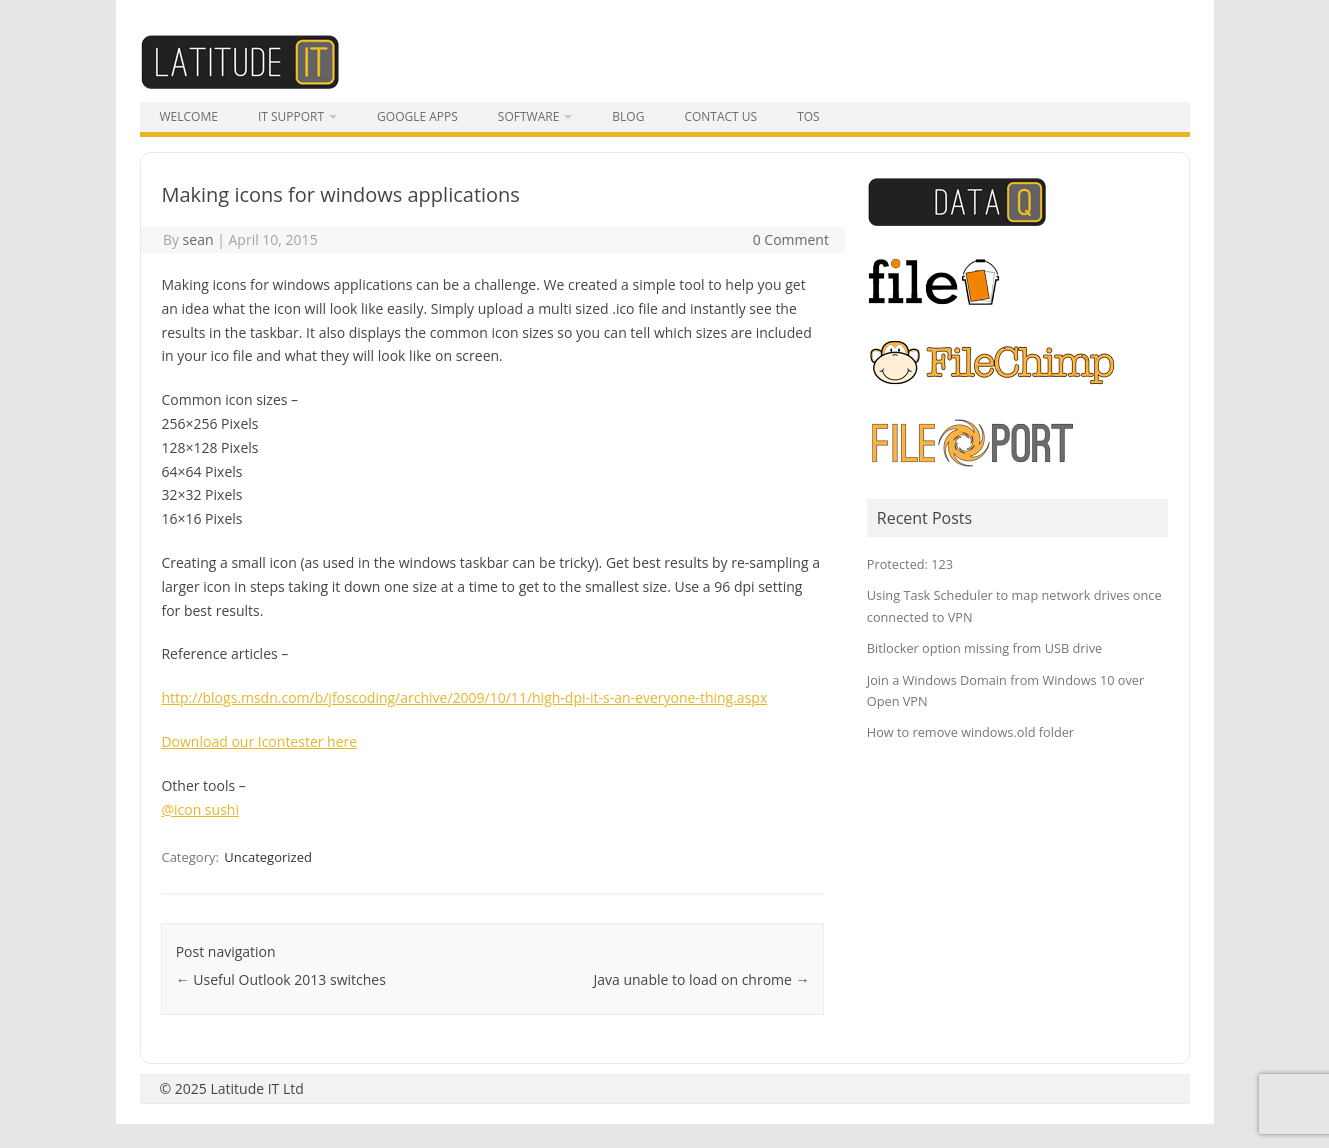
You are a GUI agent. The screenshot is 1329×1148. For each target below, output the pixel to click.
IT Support (291, 116)
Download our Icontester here (259, 741)
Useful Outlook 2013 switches (281, 979)
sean (198, 239)
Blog (628, 116)
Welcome (189, 116)
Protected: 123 (910, 564)
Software (528, 116)
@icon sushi (200, 809)
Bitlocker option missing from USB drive (984, 648)
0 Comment (791, 239)
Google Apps (417, 116)
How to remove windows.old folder (970, 732)
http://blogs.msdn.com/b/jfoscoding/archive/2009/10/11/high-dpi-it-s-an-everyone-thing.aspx (464, 697)
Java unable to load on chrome (702, 979)
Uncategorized (268, 857)
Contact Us (720, 116)
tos (808, 116)
